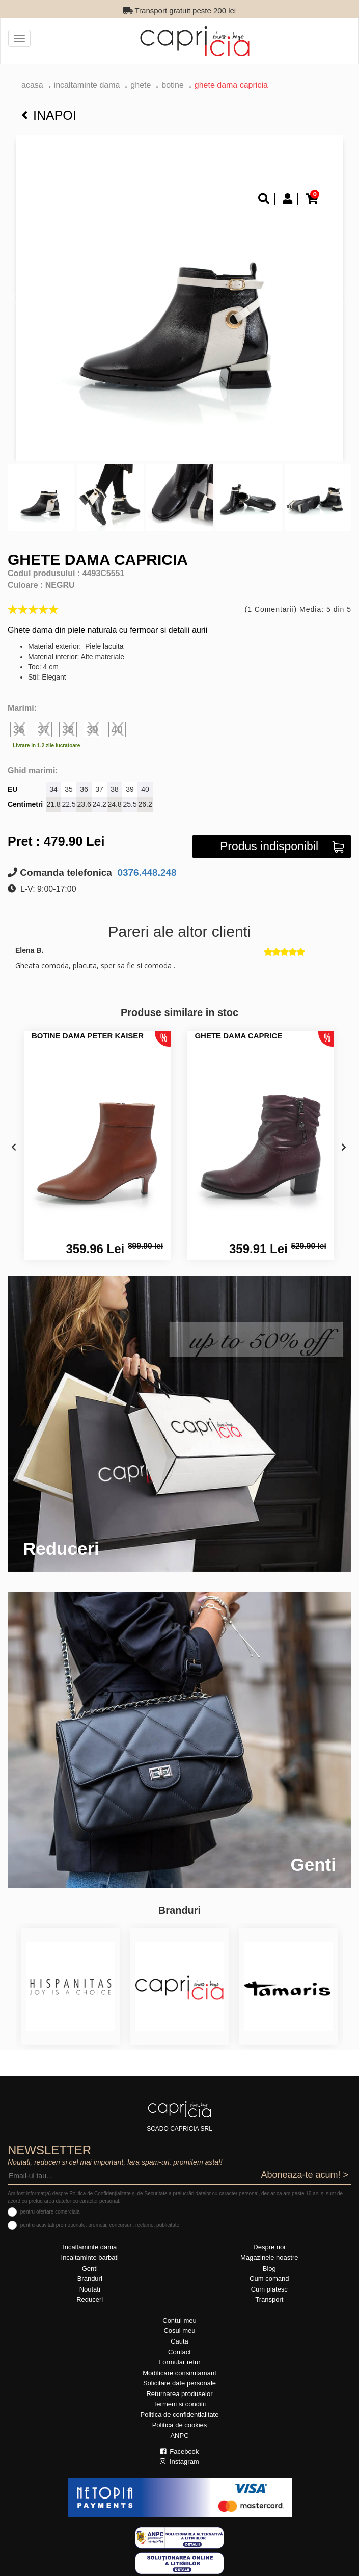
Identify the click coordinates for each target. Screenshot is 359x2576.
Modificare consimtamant (179, 2373)
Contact (179, 2352)
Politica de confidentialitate (180, 2414)
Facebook (179, 2451)
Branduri (89, 2278)
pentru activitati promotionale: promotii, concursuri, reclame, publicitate (99, 2225)
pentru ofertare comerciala (50, 2212)
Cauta (179, 2341)
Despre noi (269, 2247)
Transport (269, 2299)
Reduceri (89, 2299)
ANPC (179, 2435)
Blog (269, 2268)
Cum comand (269, 2278)
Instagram (179, 2461)
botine (172, 85)
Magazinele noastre (269, 2257)
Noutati (89, 2289)
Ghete (140, 85)
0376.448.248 (146, 872)
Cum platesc (269, 2289)
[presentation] (13, 1148)
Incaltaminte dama (87, 85)
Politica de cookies (179, 2425)
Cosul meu (179, 2330)
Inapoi (48, 115)
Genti (90, 2268)
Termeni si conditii (179, 2404)
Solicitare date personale (179, 2383)
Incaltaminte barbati (90, 2257)
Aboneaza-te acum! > (304, 2175)
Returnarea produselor (179, 2394)
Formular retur (179, 2362)
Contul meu (179, 2320)
